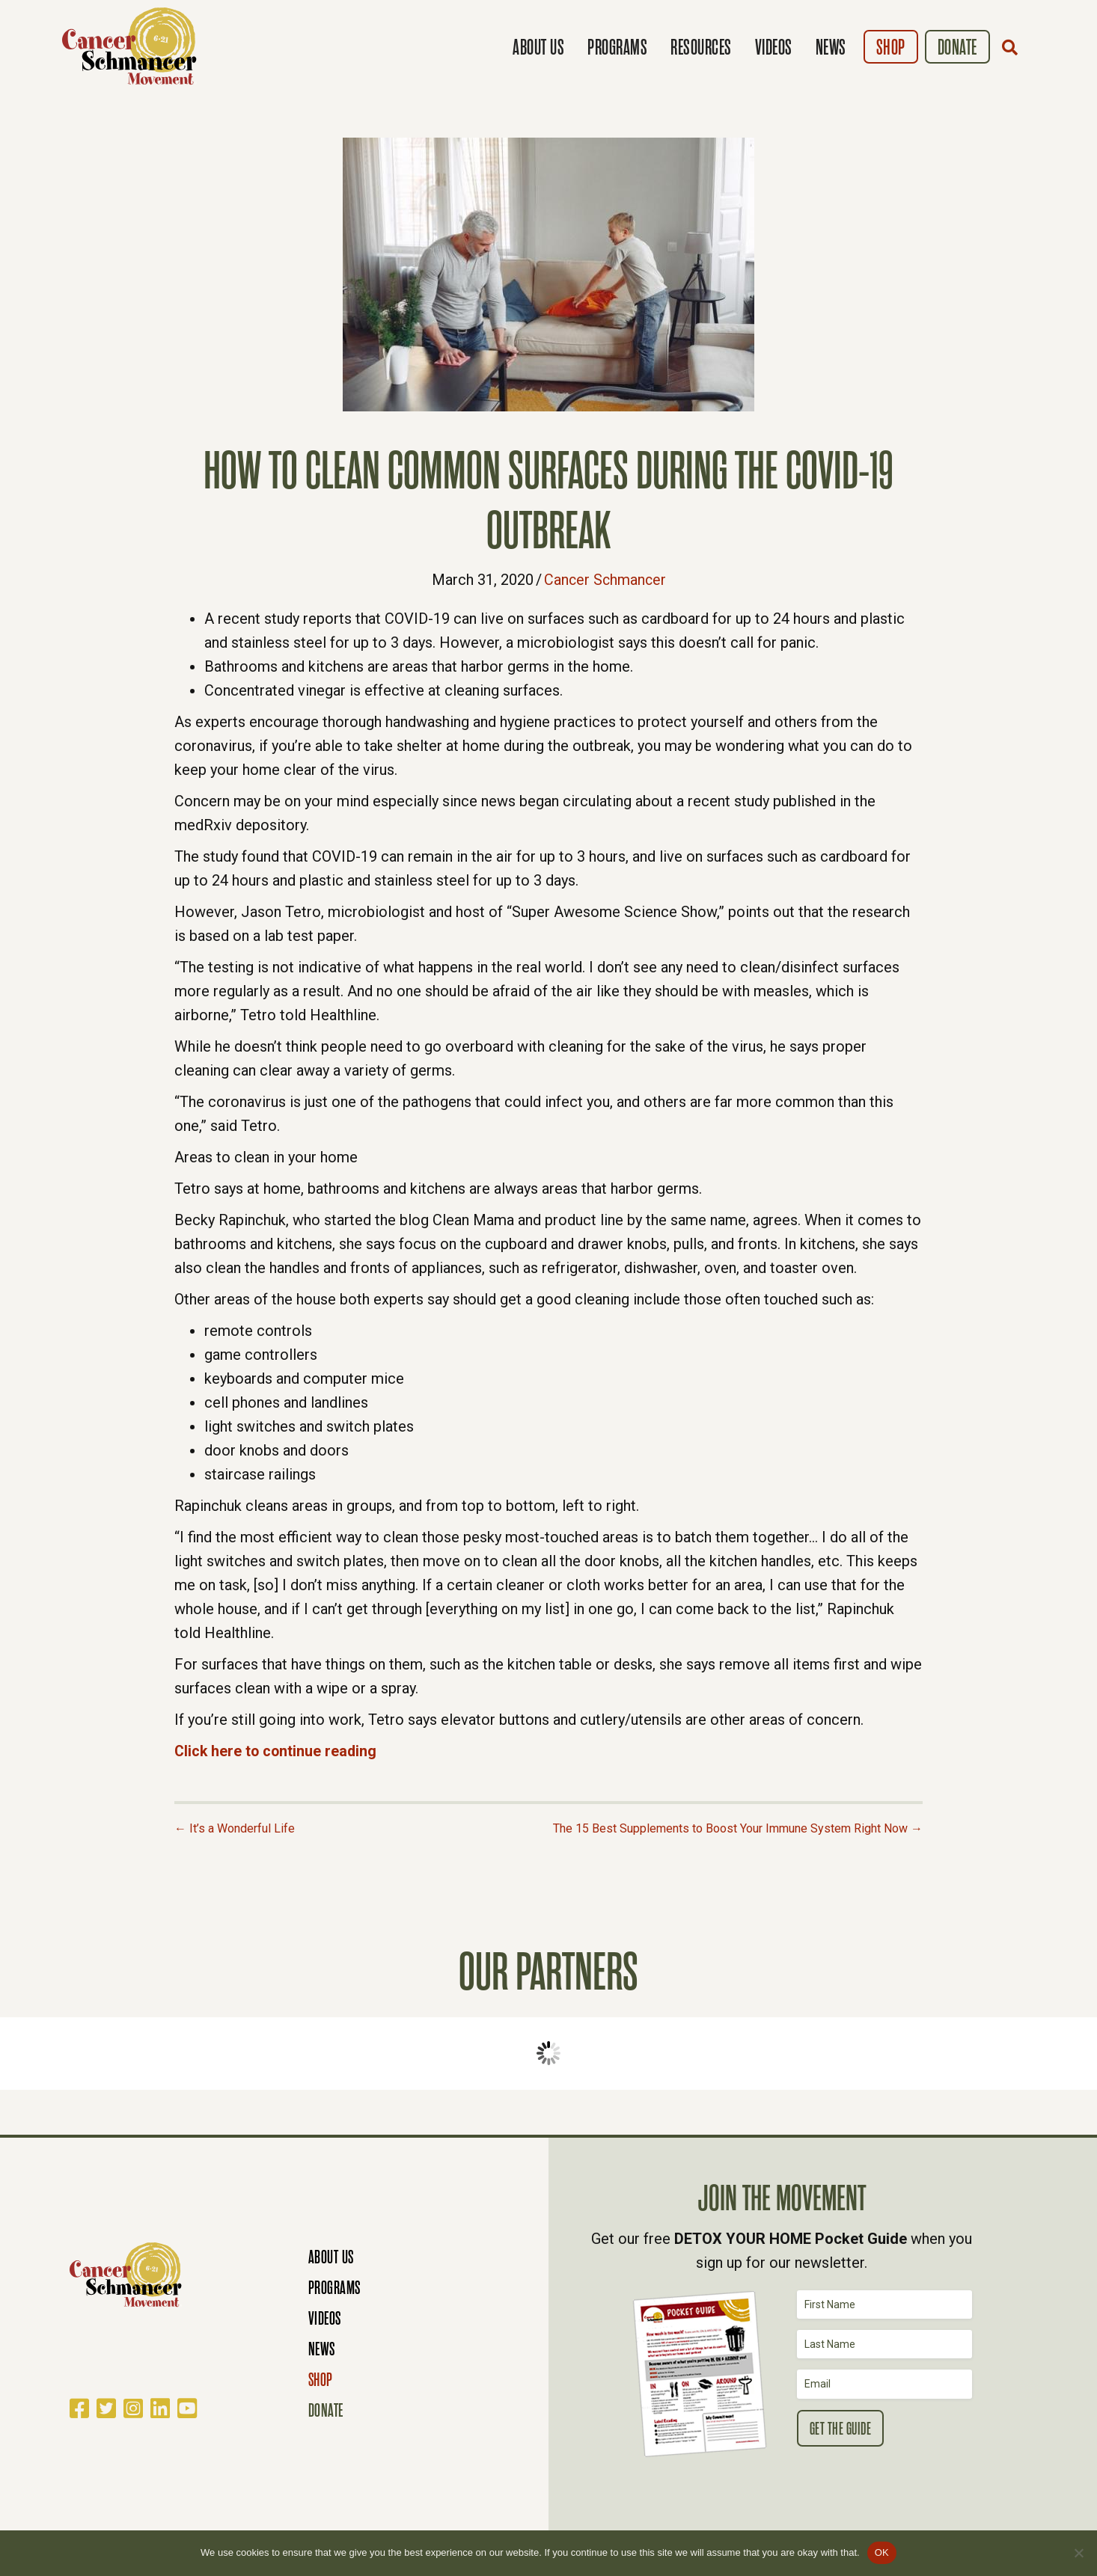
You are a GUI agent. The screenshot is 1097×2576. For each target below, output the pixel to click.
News (831, 47)
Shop (890, 47)
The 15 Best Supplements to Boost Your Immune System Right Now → (738, 1828)
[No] (1078, 2552)
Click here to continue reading (277, 1751)
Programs (617, 47)
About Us (538, 47)
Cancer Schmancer (605, 580)
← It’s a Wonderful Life (234, 1828)
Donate (957, 47)
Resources (701, 47)
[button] (1013, 47)
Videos (773, 47)
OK (882, 2552)
